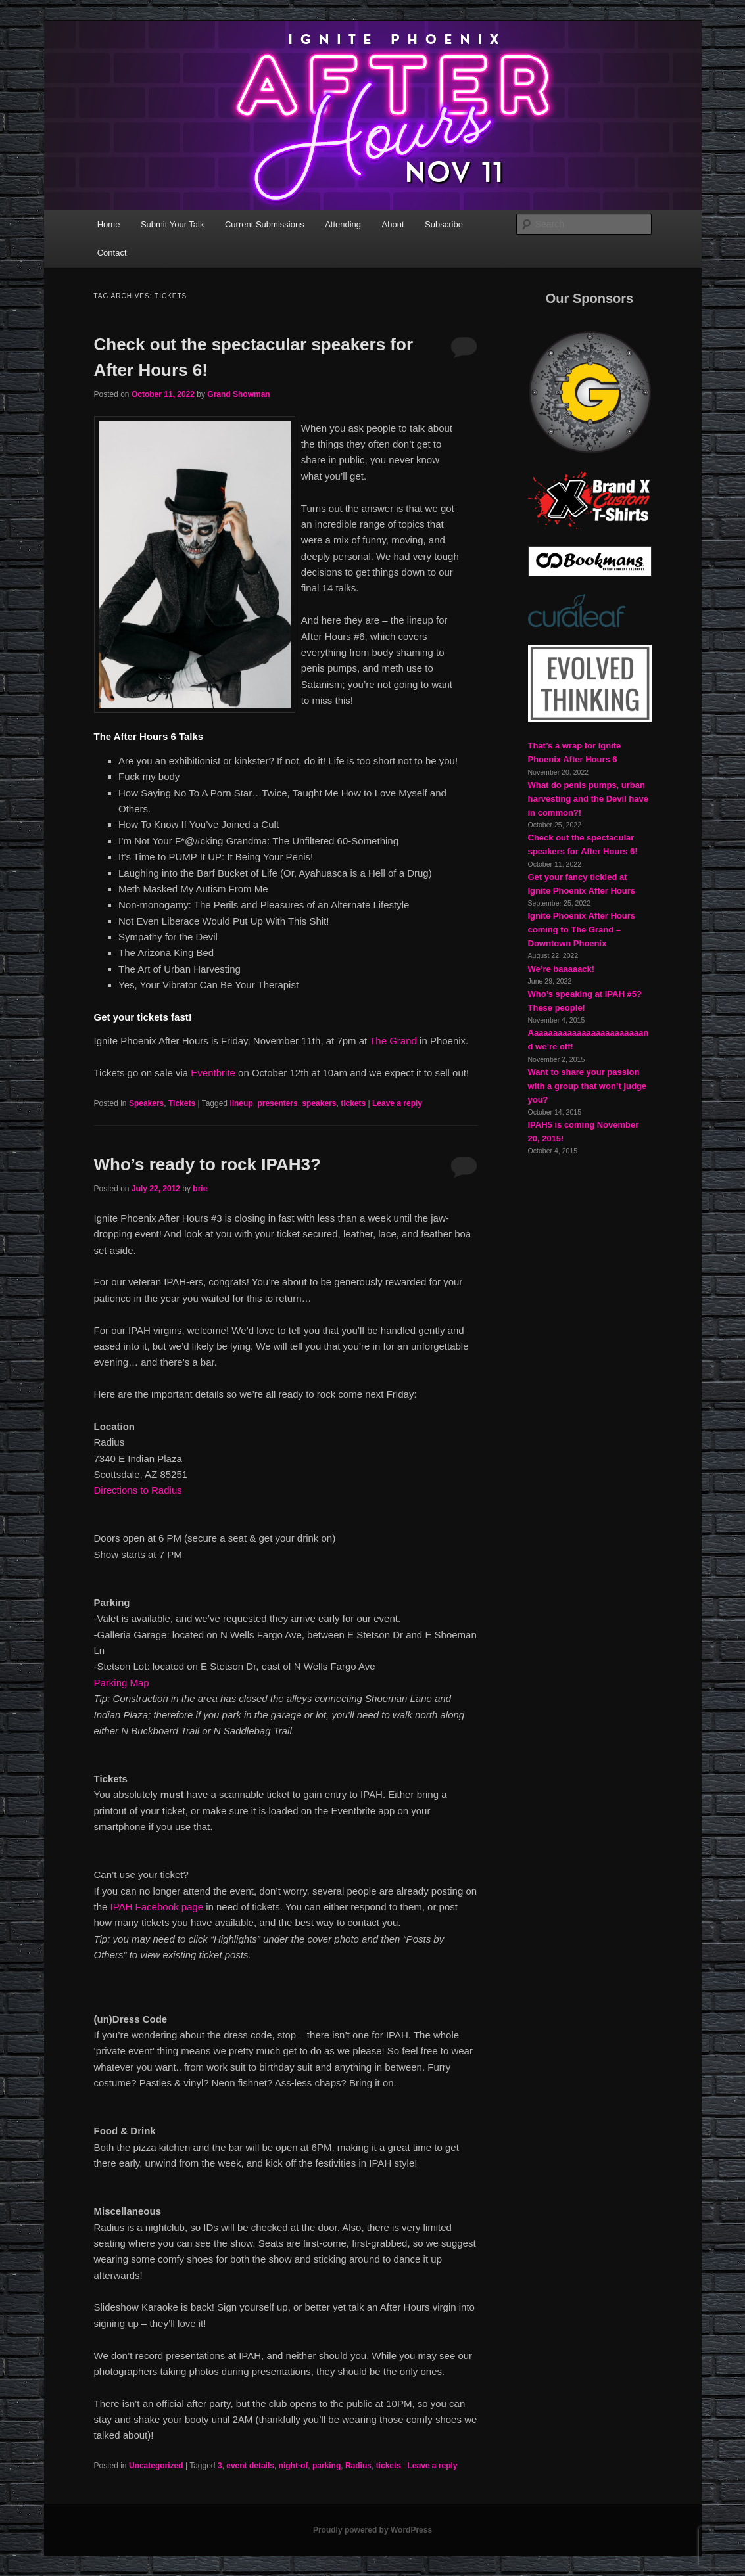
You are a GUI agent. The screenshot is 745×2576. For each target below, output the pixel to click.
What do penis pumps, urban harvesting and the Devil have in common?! (588, 798)
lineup (240, 1103)
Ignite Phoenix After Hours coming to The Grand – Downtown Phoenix (581, 929)
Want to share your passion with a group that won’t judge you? (587, 1086)
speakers (319, 1103)
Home (108, 224)
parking (326, 2465)
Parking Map (121, 1682)
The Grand (393, 1040)
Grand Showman (238, 394)
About (393, 224)
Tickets (181, 1103)
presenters (277, 1103)
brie (200, 1188)
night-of (293, 2465)
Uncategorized (156, 2465)
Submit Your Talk (172, 224)
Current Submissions (264, 224)
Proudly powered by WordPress (372, 2530)
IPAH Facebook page (156, 1906)
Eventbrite (213, 1072)
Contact (112, 253)
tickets (353, 1103)
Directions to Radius (138, 1490)
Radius (358, 2465)
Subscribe (444, 224)
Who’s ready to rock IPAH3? (207, 1164)
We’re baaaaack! (561, 969)
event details (250, 2465)
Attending (343, 224)
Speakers (146, 1103)
